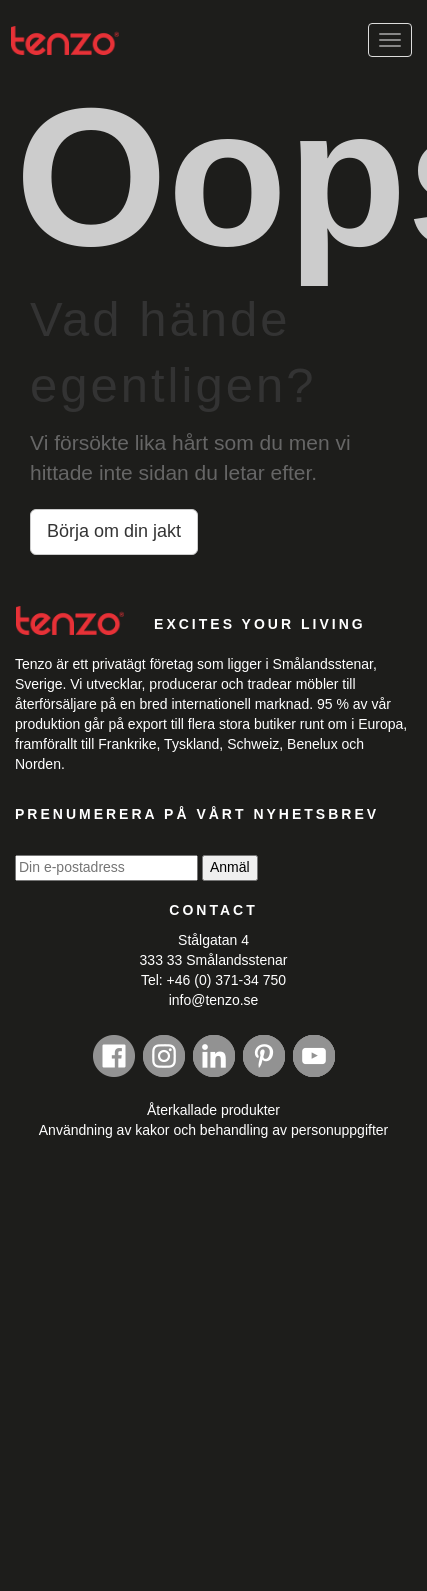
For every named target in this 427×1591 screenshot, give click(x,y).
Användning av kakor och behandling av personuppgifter (213, 1130)
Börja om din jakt (114, 531)
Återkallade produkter (213, 1110)
